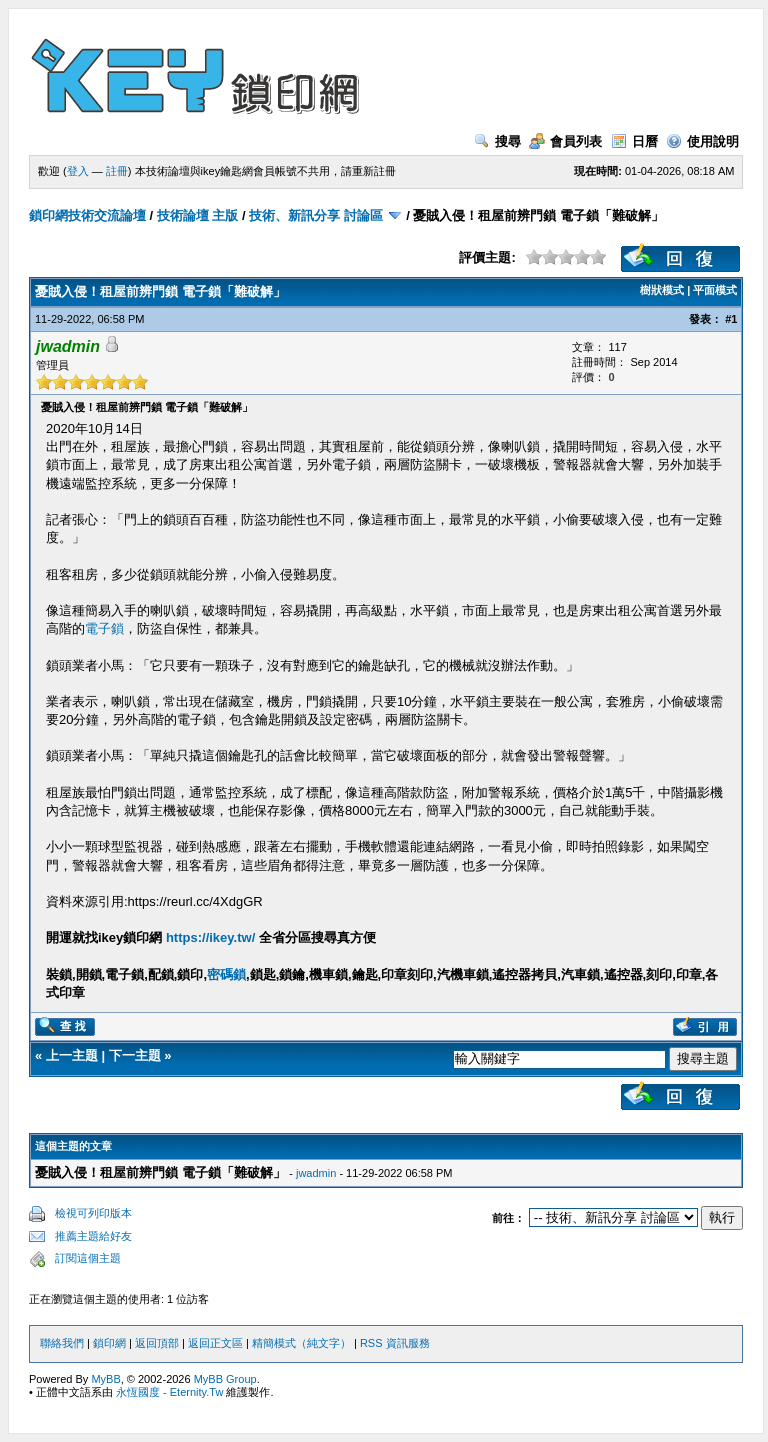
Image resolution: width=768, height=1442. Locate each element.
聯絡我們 (62, 1343)
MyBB (105, 1379)
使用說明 (702, 141)
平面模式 (715, 290)
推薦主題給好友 (93, 1236)
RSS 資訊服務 (395, 1343)
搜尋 (497, 141)
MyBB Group (225, 1379)
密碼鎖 (226, 974)
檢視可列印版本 (93, 1213)
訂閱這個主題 (88, 1258)
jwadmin (316, 1173)
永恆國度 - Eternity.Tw (169, 1392)
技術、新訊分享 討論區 (316, 215)
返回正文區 (215, 1343)
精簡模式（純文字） (301, 1343)
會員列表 (565, 141)
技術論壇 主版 (198, 215)
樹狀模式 (662, 290)
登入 (78, 171)
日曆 (634, 141)
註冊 (117, 171)
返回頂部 (157, 1343)
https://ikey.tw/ (210, 937)
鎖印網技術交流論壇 (87, 215)
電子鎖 (104, 628)
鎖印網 (109, 1343)
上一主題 (72, 1055)
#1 (731, 319)
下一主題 (135, 1055)
